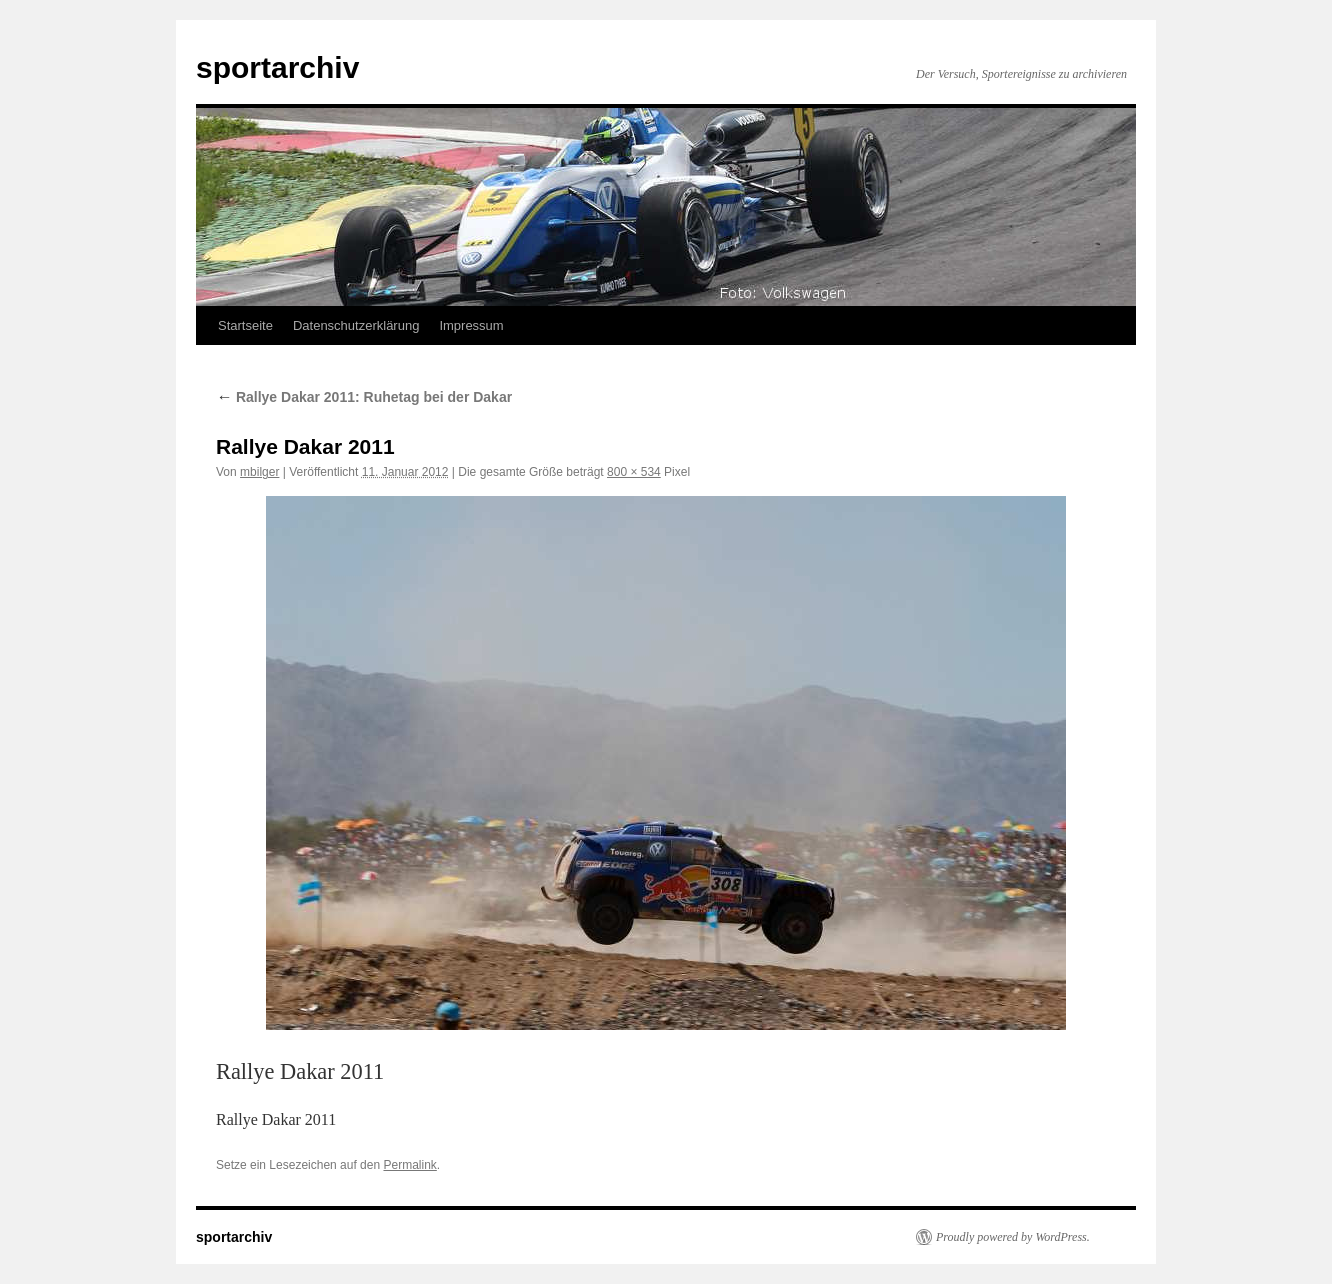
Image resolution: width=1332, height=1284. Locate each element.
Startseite (245, 325)
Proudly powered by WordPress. (1013, 1237)
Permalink (409, 1165)
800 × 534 (634, 472)
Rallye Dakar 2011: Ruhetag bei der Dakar (364, 397)
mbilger (259, 472)
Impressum (471, 325)
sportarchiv (277, 67)
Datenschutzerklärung (356, 325)
